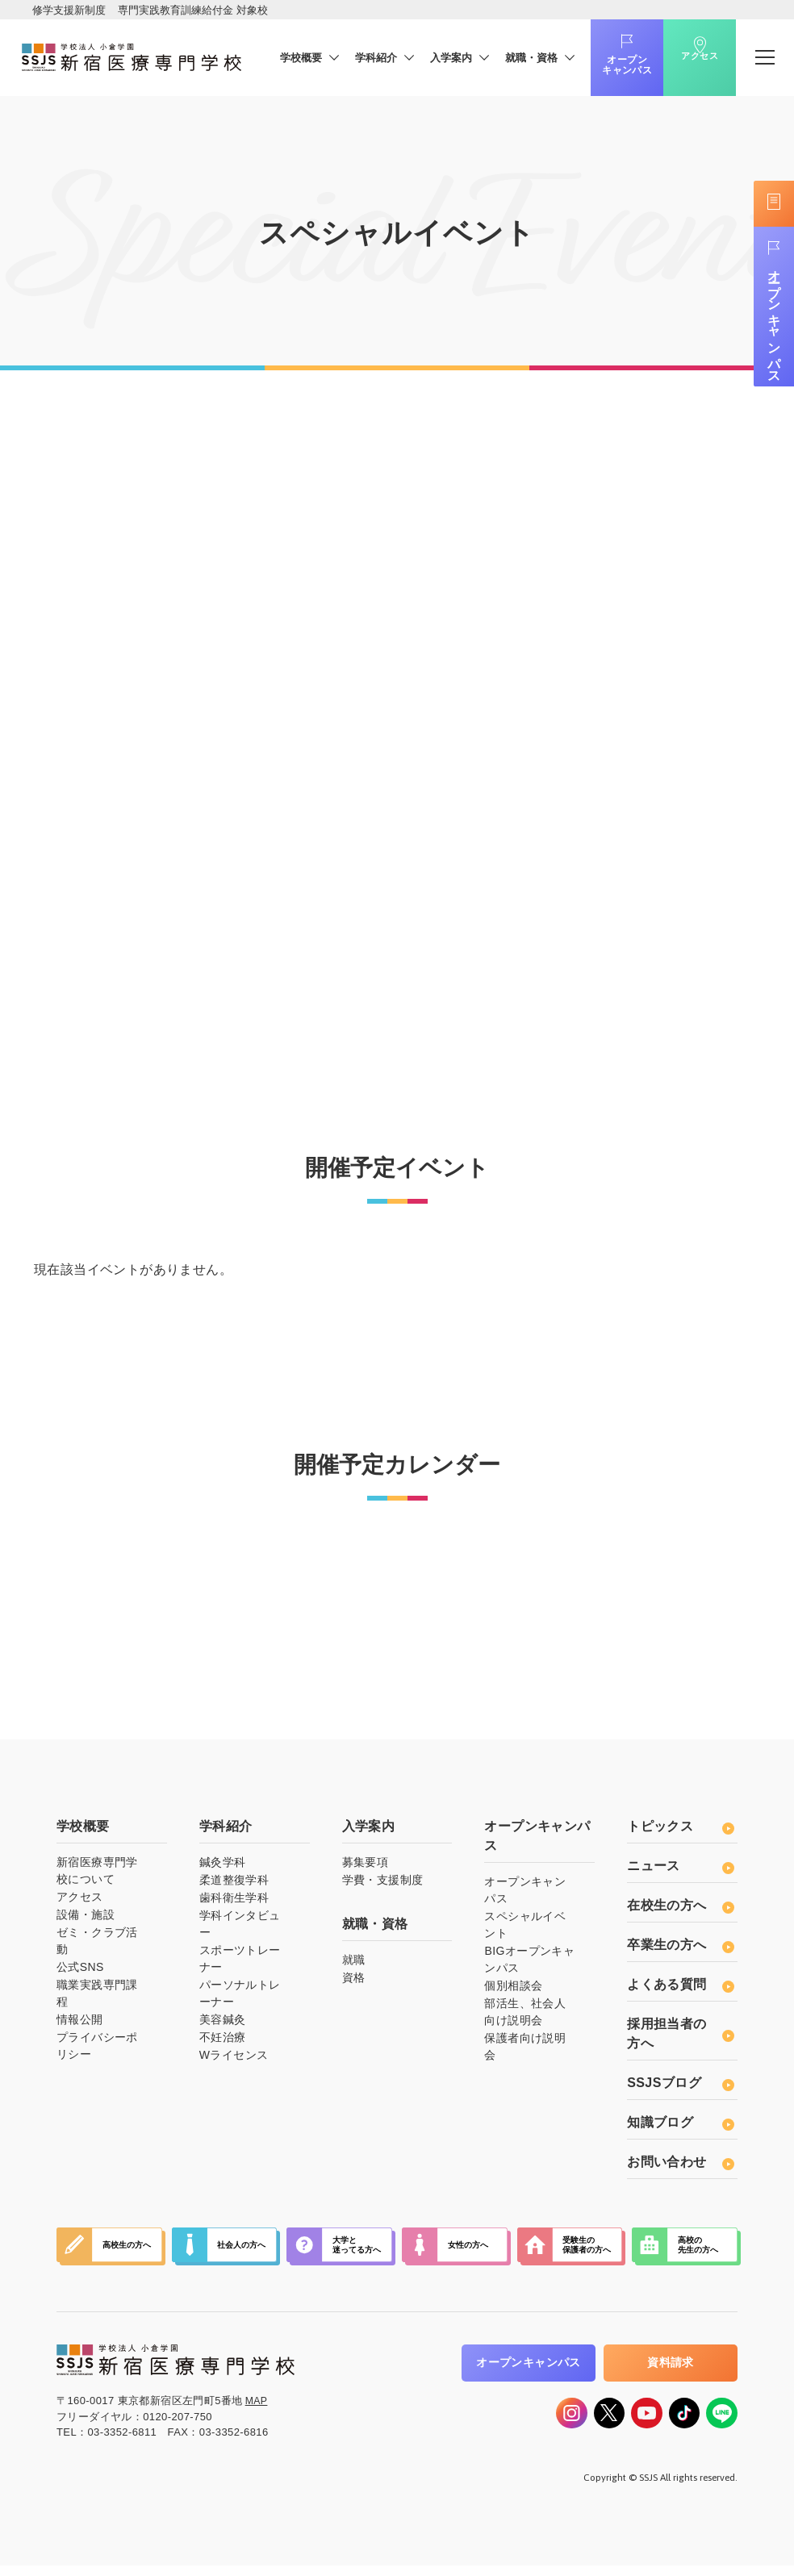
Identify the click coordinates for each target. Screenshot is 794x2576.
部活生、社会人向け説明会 (525, 2016)
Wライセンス (234, 2059)
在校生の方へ (680, 1910)
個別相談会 (513, 1990)
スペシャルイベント (525, 1929)
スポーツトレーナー (240, 1963)
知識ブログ (680, 2127)
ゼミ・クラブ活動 (97, 1945)
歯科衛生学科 (234, 1902)
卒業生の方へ (680, 1949)
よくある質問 (680, 1989)
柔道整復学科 (234, 1884)
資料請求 (670, 2367)
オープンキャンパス (604, 65)
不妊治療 (222, 2041)
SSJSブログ (680, 2087)
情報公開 (79, 2024)
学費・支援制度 (383, 1884)
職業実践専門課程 (97, 1998)
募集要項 (365, 1866)
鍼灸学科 (222, 1866)
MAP (257, 2405)
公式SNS (80, 1971)
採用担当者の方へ (680, 2038)
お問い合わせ (680, 2166)
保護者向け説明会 (525, 2051)
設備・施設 (85, 1919)
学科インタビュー (240, 1928)
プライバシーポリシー (97, 2050)
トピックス (680, 1831)
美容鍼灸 (222, 2024)
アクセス (677, 67)
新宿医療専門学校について (97, 1875)
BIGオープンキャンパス (529, 1964)
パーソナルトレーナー (240, 1998)
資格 (354, 1982)
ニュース (680, 1870)
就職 (354, 1964)
